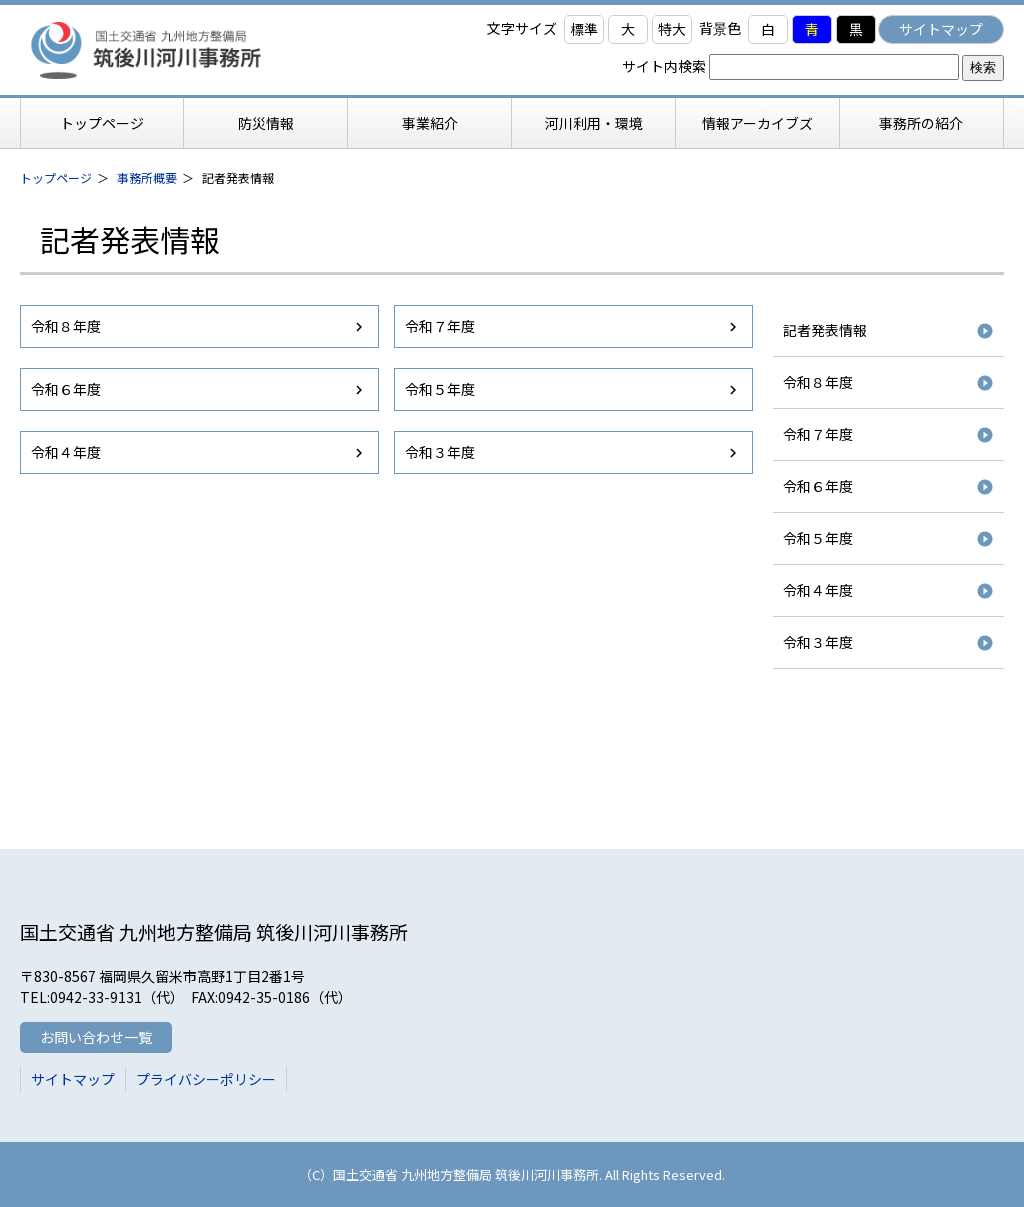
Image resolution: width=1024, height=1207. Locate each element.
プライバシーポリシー (206, 1079)
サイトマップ (941, 29)
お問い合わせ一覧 (96, 1037)
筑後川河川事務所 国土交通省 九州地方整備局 (175, 50)
